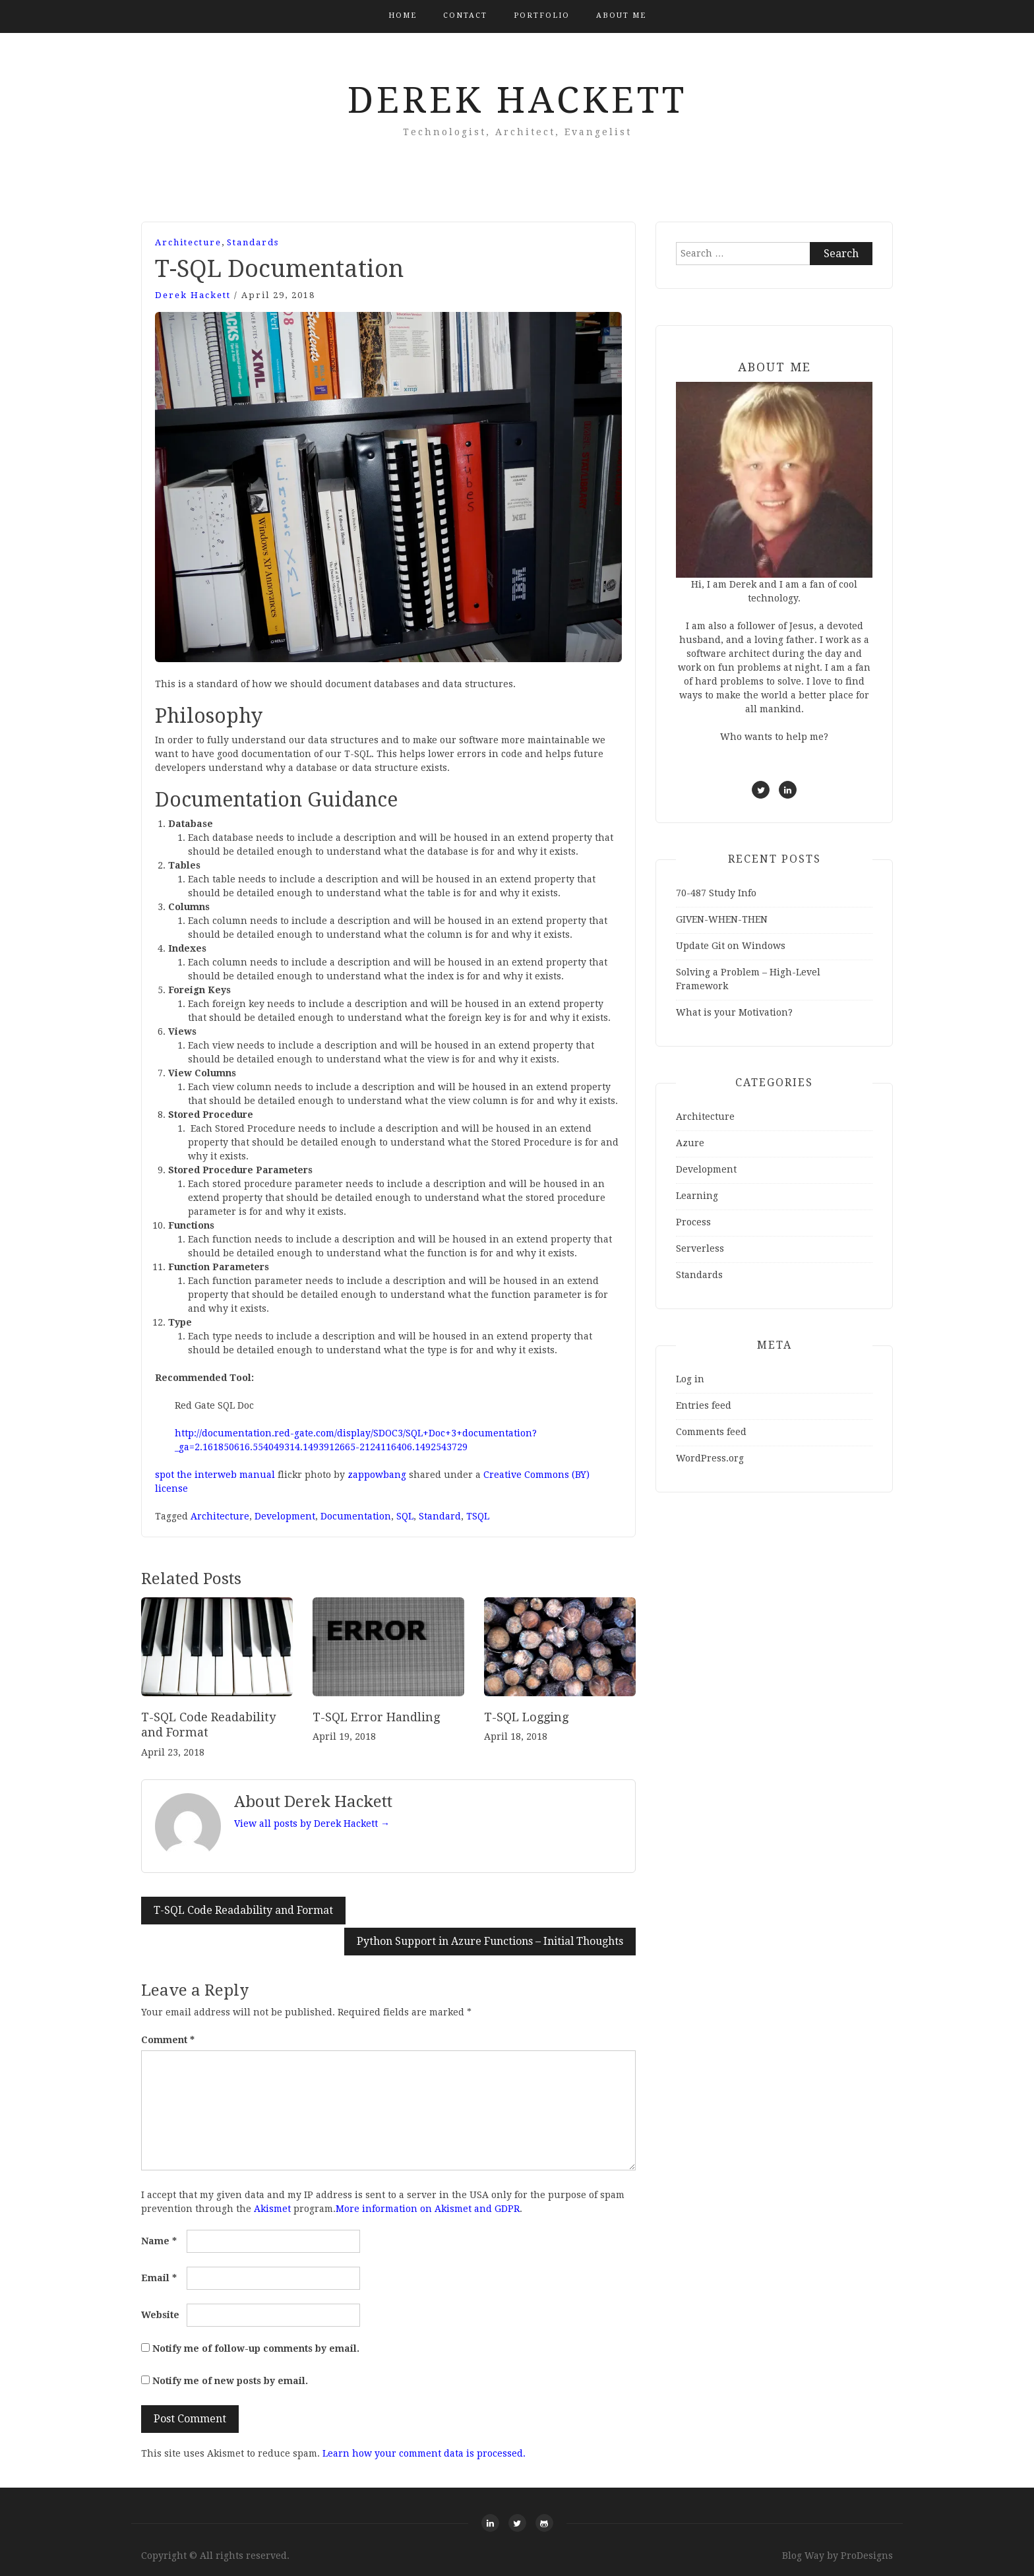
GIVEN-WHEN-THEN (722, 919)
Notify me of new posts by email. (230, 2381)
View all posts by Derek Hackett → (312, 1823)
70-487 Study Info (716, 893)
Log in (690, 1379)
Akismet (272, 2208)
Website (160, 2315)
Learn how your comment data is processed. (424, 2453)
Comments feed (711, 1431)
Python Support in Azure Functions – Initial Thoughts (490, 1941)
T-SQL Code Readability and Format (243, 1910)
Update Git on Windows (730, 945)
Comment (168, 2040)
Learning (697, 1195)
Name (159, 2241)
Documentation (355, 1516)
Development (285, 1516)
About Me (621, 15)
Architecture (188, 242)
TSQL (477, 1516)
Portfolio (542, 15)
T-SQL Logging (526, 1717)
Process (693, 1222)
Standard (440, 1516)
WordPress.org (710, 1458)
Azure (690, 1143)
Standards (253, 242)
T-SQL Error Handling (376, 1717)
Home (402, 15)
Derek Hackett (517, 100)
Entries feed (703, 1405)
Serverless (700, 1248)
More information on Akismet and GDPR (428, 2208)
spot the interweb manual (215, 1474)
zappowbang (377, 1474)
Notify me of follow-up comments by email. (255, 2348)
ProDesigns (867, 2555)
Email (159, 2278)
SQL (404, 1516)
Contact (465, 15)
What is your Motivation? (734, 1012)
